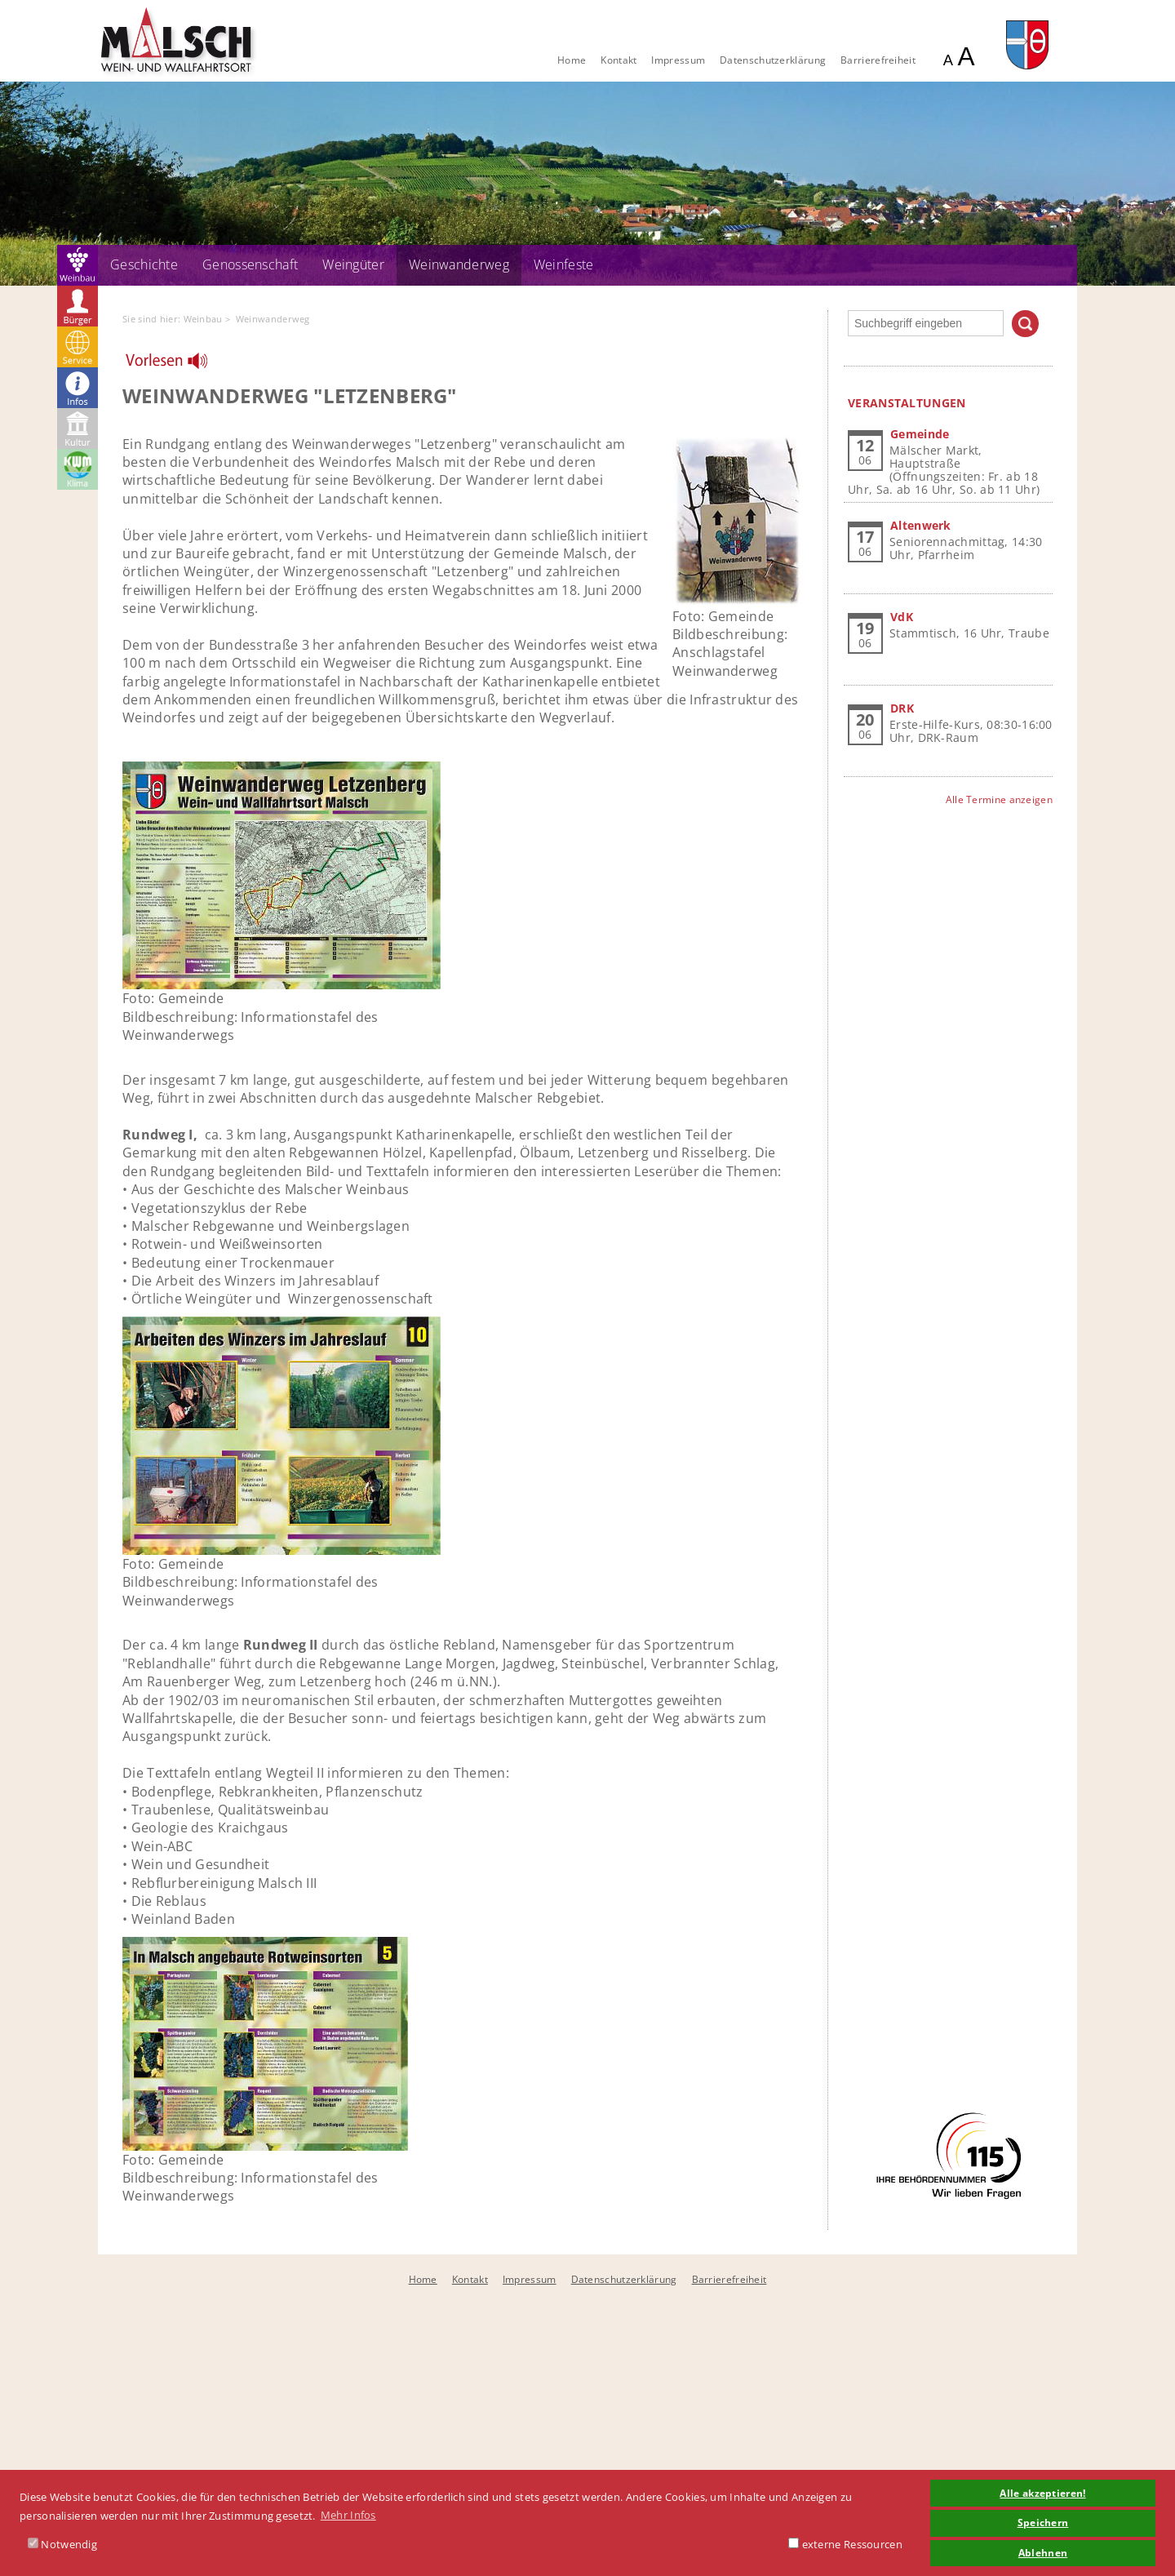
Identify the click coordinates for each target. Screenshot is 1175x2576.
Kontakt (618, 60)
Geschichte (144, 264)
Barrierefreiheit (878, 60)
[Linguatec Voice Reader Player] (177, 365)
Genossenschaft (250, 264)
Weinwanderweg (459, 264)
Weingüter (353, 264)
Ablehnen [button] (1042, 2552)
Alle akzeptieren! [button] (1042, 2492)
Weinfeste (564, 264)
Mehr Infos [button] (348, 2514)
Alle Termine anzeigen (999, 799)
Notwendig (62, 2544)
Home (571, 60)
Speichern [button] (1043, 2522)
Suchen (1025, 323)
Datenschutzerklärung (773, 60)
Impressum (678, 60)
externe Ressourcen (845, 2544)
